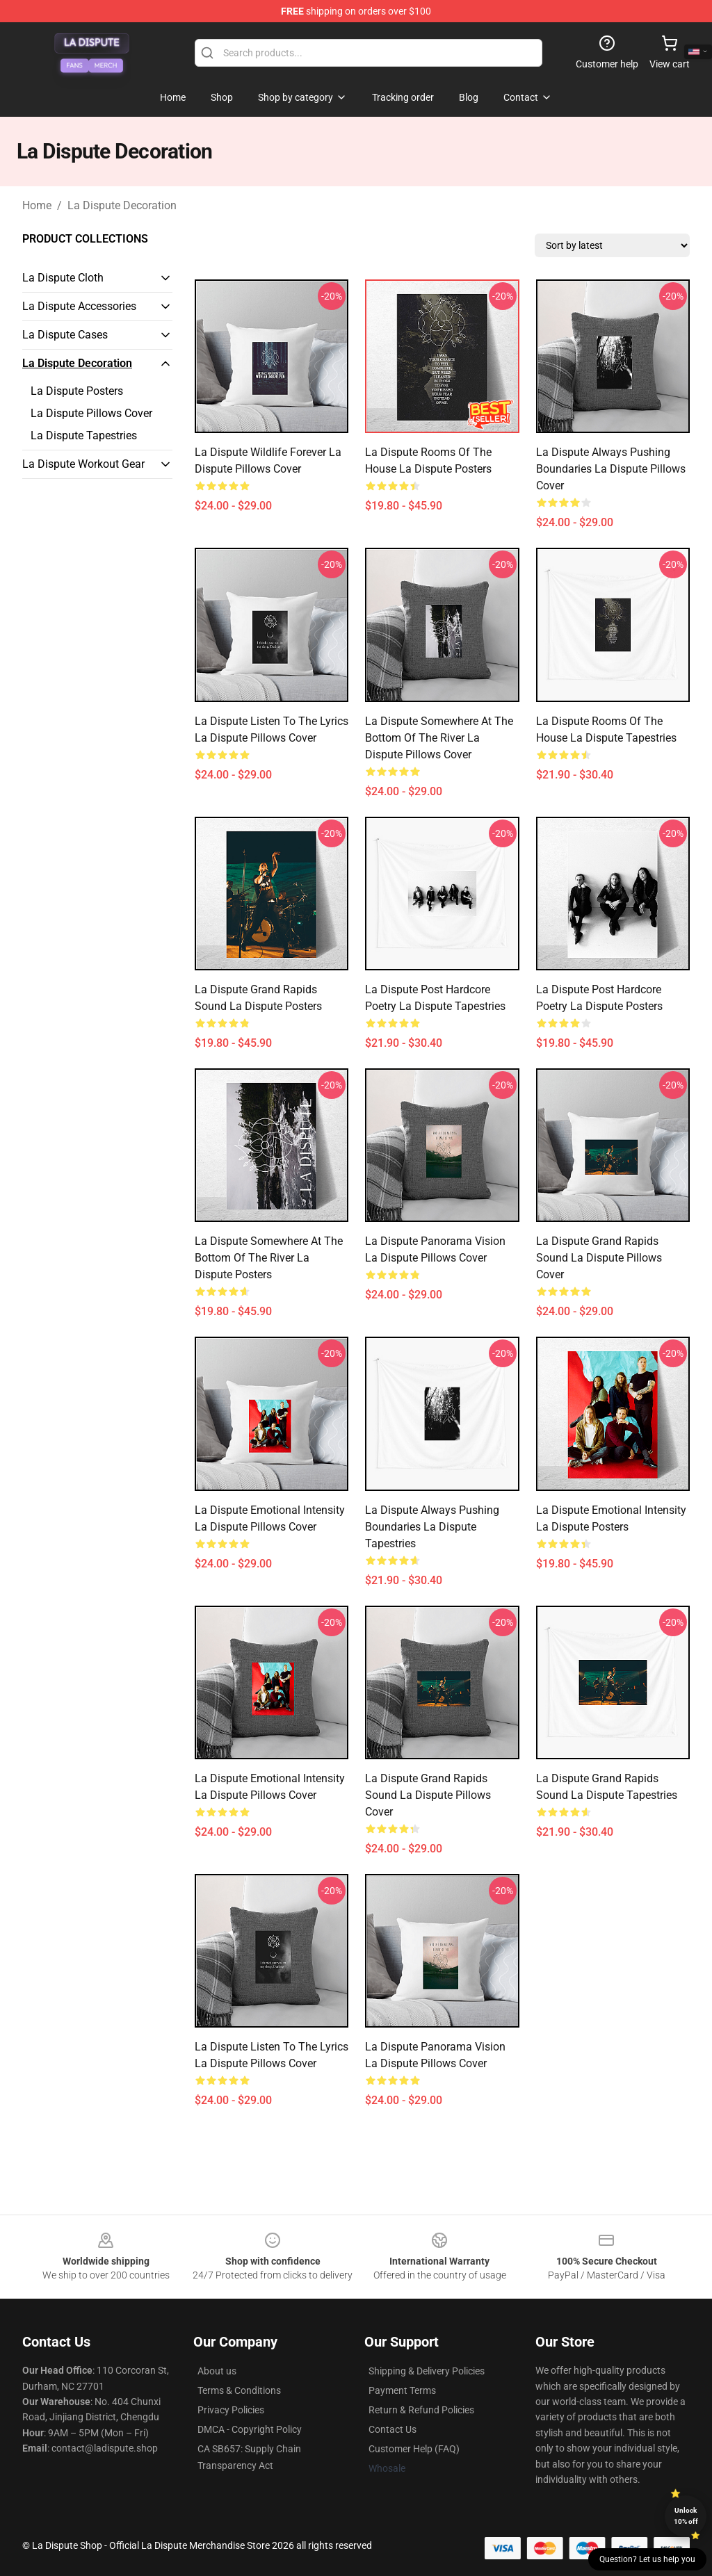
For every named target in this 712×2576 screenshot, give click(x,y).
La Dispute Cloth (63, 277)
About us (216, 2371)
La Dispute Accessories (79, 306)
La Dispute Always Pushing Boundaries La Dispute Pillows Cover (611, 469)
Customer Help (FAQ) (414, 2448)
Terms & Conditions (239, 2390)
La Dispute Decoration (122, 205)
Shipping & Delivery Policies (427, 2371)
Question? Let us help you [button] (647, 2559)
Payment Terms (402, 2390)
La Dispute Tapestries (84, 435)
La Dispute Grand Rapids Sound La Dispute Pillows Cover (599, 1257)
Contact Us (392, 2429)
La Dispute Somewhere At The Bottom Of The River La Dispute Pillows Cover (439, 738)
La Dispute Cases (65, 334)
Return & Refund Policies (421, 2409)
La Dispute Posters (77, 391)
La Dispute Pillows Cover (91, 413)
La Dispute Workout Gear (83, 464)
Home (36, 205)
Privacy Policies (230, 2409)
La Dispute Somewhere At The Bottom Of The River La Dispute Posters (269, 1257)
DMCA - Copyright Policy (249, 2429)
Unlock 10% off (686, 2515)
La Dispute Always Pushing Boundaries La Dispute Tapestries (432, 1526)
